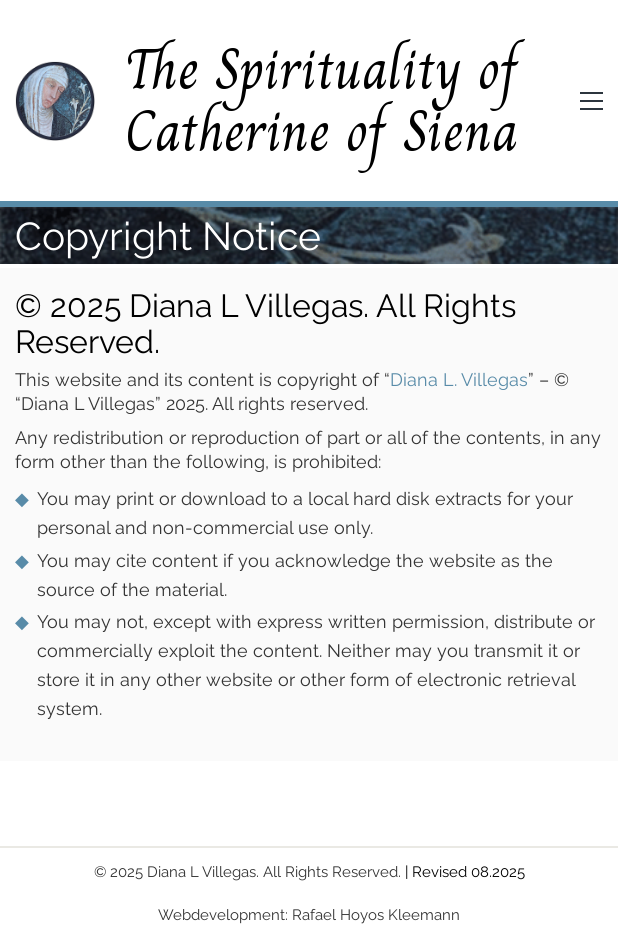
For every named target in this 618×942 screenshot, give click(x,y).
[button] (591, 101)
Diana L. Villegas (459, 379)
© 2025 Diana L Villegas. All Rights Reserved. (247, 872)
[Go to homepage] (55, 101)
